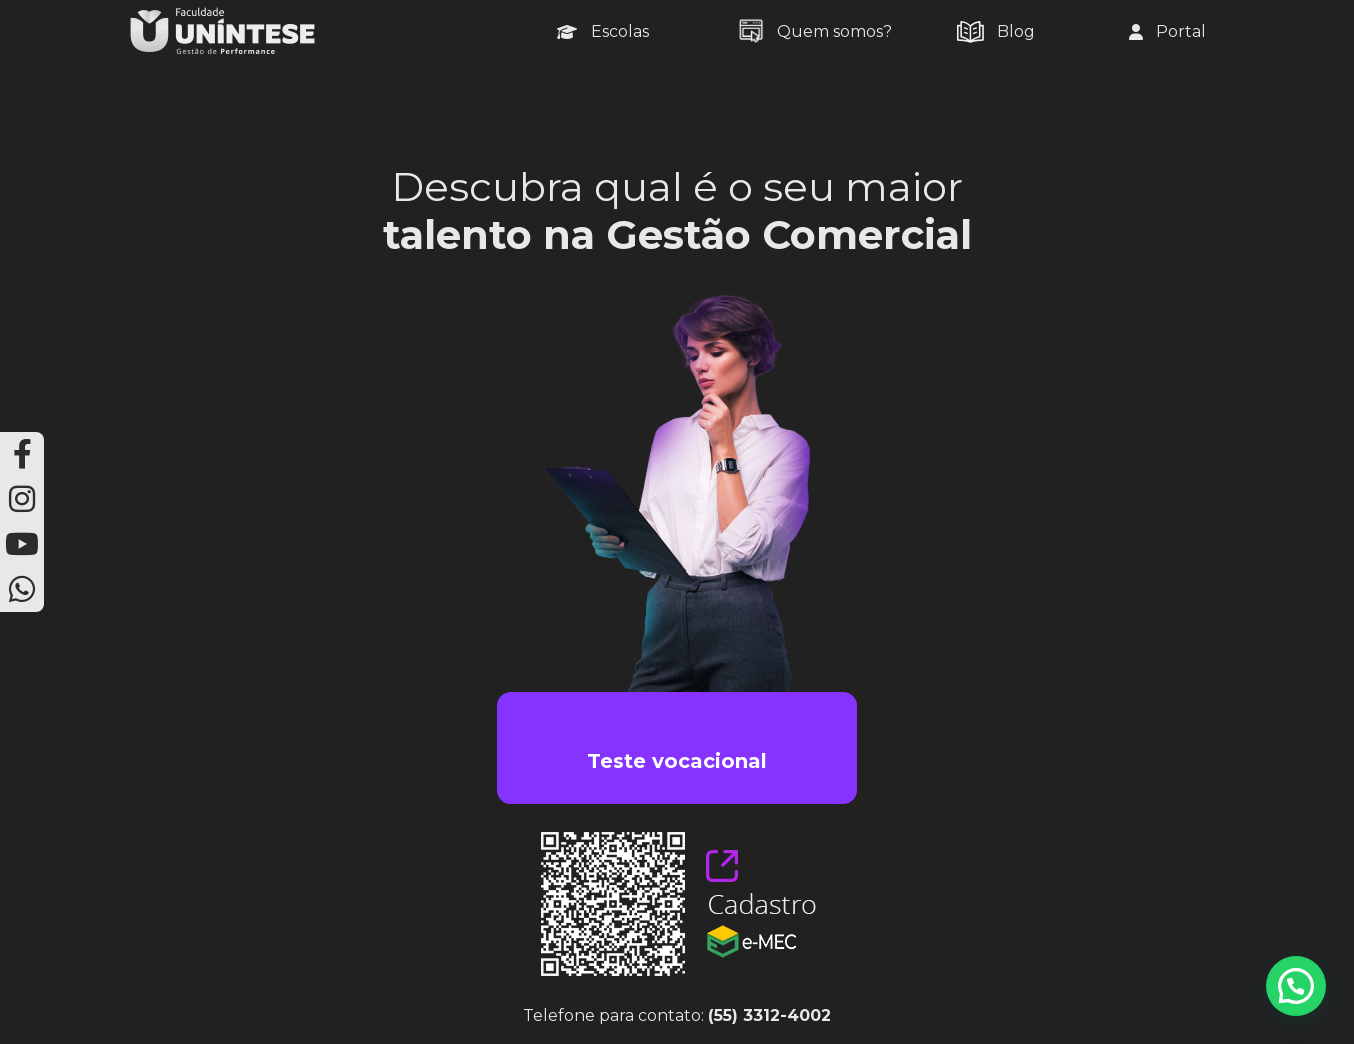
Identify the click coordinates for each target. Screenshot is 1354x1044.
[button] (1296, 986)
